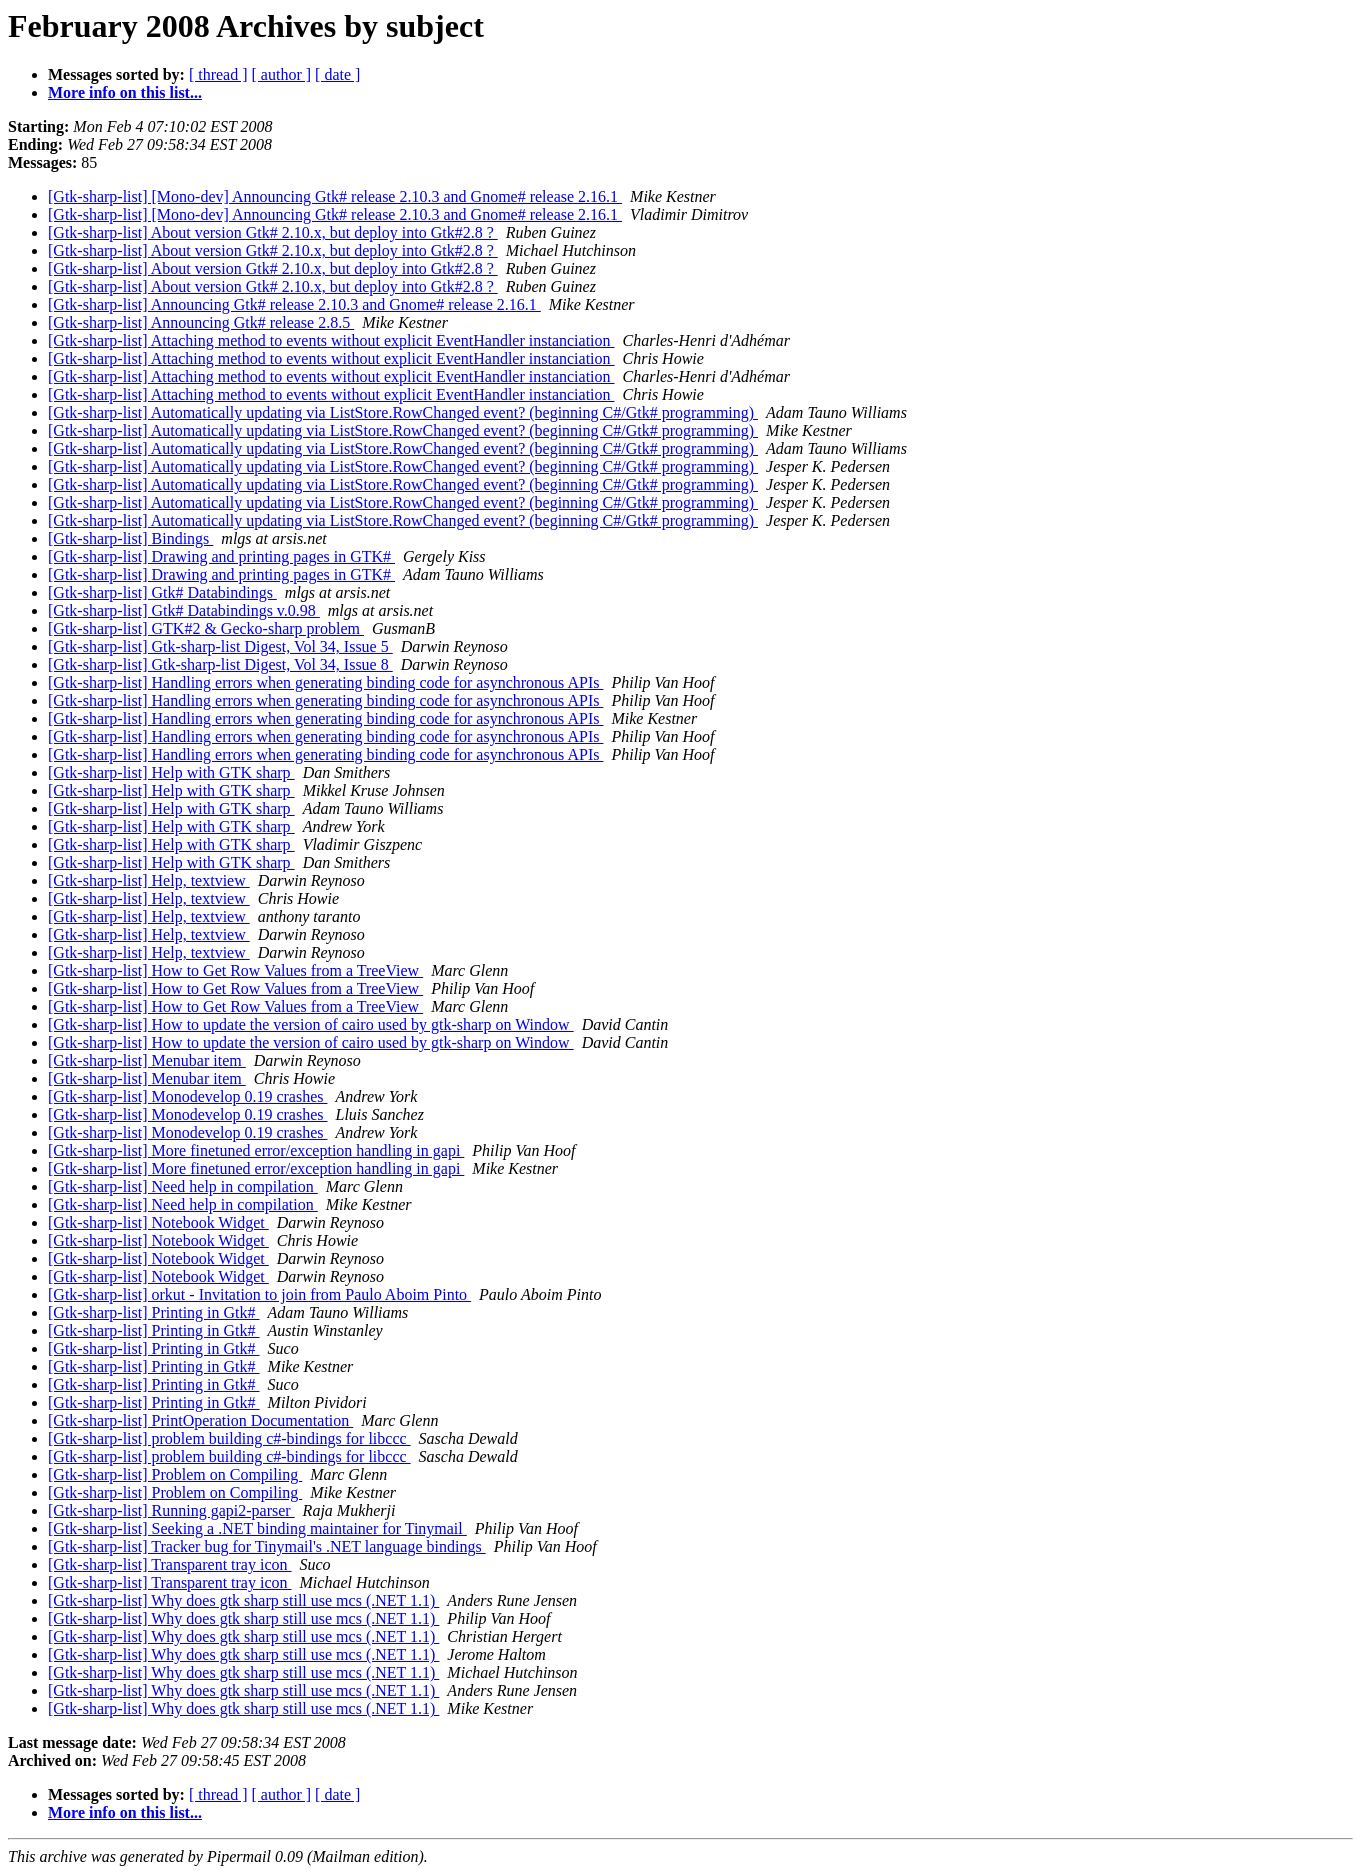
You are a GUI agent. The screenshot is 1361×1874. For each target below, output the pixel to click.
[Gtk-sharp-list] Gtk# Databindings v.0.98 (184, 610)
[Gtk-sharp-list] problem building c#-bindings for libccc (229, 1438)
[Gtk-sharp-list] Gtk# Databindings (162, 592)
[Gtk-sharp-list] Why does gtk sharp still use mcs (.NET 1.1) (243, 1600)
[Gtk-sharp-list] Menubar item (147, 1060)
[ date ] (337, 74)
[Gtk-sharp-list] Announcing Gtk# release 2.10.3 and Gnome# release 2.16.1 (294, 304)
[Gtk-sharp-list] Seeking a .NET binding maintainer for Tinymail (257, 1528)
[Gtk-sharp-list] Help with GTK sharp (171, 772)
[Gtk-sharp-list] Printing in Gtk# (154, 1312)
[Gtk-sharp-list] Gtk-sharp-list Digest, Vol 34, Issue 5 (220, 646)
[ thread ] (218, 74)
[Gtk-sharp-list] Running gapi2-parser (171, 1510)
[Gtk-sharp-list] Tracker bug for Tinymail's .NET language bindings (267, 1546)
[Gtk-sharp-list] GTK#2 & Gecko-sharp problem (206, 628)
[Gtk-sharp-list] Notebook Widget (158, 1222)
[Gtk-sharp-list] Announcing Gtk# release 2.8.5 (201, 322)
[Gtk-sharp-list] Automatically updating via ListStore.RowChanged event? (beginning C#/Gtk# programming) (403, 412)
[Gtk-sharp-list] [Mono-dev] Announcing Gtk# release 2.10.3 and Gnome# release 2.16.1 (335, 196)
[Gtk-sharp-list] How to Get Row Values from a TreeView (235, 970)
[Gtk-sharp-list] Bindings (130, 538)
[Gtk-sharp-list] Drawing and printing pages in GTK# (221, 556)
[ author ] (282, 74)
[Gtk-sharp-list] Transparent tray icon (170, 1564)
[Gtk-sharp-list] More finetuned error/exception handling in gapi (256, 1150)
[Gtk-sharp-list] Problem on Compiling (175, 1474)
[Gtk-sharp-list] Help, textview (149, 880)
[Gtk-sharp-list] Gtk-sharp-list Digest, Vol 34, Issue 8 (220, 664)
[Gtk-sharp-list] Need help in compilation (183, 1186)
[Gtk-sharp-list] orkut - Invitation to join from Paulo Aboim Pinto (259, 1294)
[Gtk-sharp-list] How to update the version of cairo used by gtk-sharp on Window (311, 1024)
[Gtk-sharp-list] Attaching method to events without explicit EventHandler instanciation (331, 340)
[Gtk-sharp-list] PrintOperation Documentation (200, 1420)
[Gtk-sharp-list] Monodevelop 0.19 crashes (188, 1096)
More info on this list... (125, 92)
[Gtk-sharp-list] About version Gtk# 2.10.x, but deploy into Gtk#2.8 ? (273, 232)
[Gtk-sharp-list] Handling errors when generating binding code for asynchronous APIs (325, 682)
